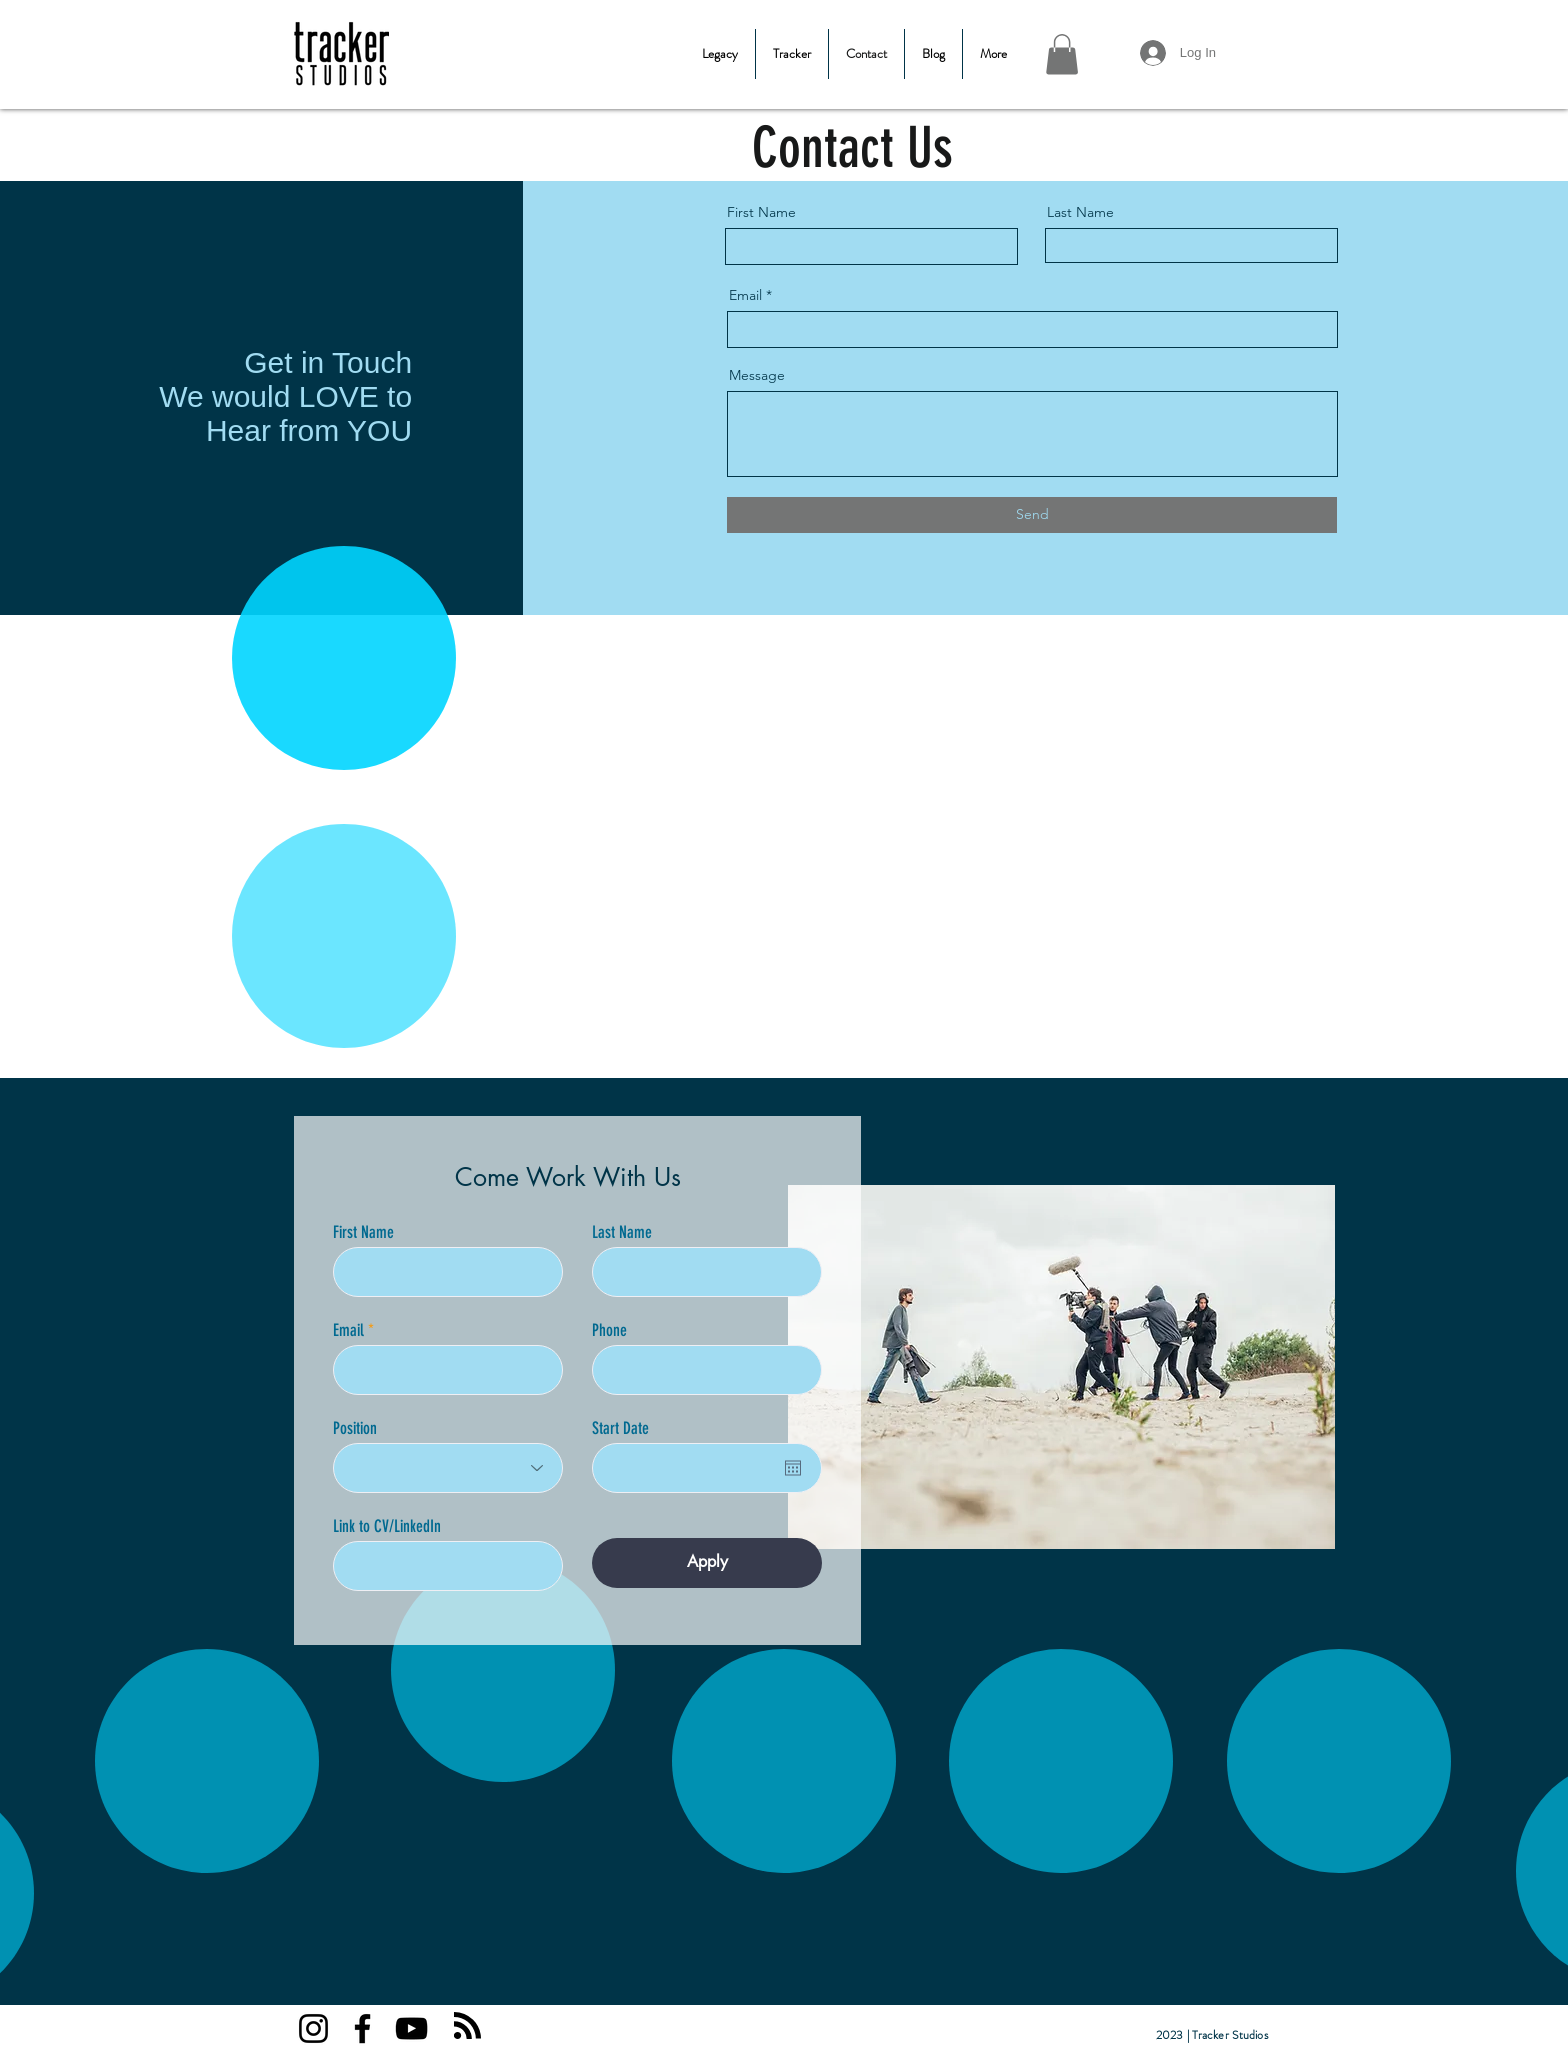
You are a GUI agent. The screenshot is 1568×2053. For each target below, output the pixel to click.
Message (757, 375)
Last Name (1080, 212)
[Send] (1032, 515)
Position (355, 1428)
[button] (1062, 54)
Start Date (620, 1428)
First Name (761, 212)
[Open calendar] (793, 1468)
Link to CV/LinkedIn (387, 1526)
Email (745, 295)
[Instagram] (313, 2028)
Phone (609, 1330)
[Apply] (707, 1563)
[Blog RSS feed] (467, 2026)
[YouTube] (411, 2028)
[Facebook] (362, 2028)
